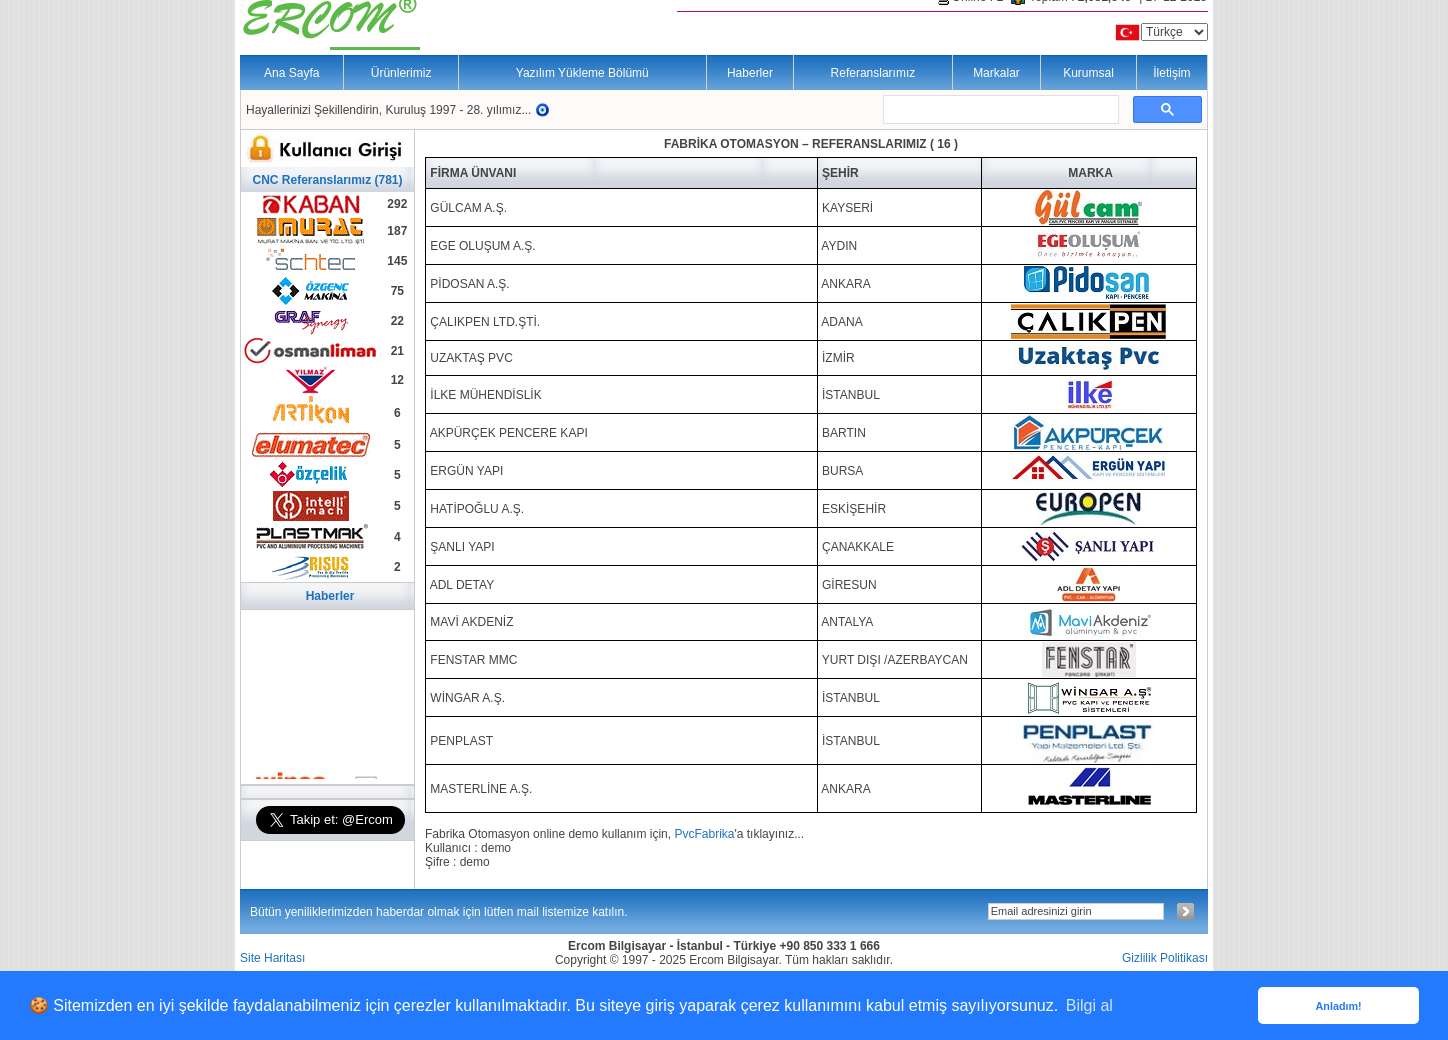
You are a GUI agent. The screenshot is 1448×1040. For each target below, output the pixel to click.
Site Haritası (272, 958)
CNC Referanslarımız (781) (327, 180)
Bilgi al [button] (1089, 1005)
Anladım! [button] (1338, 1006)
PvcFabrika (704, 834)
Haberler (750, 73)
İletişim (1171, 73)
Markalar (996, 73)
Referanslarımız (873, 73)
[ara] (999, 110)
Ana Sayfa (291, 73)
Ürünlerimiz (401, 73)
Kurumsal (1088, 73)
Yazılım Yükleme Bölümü (582, 73)
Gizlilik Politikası (1165, 958)
